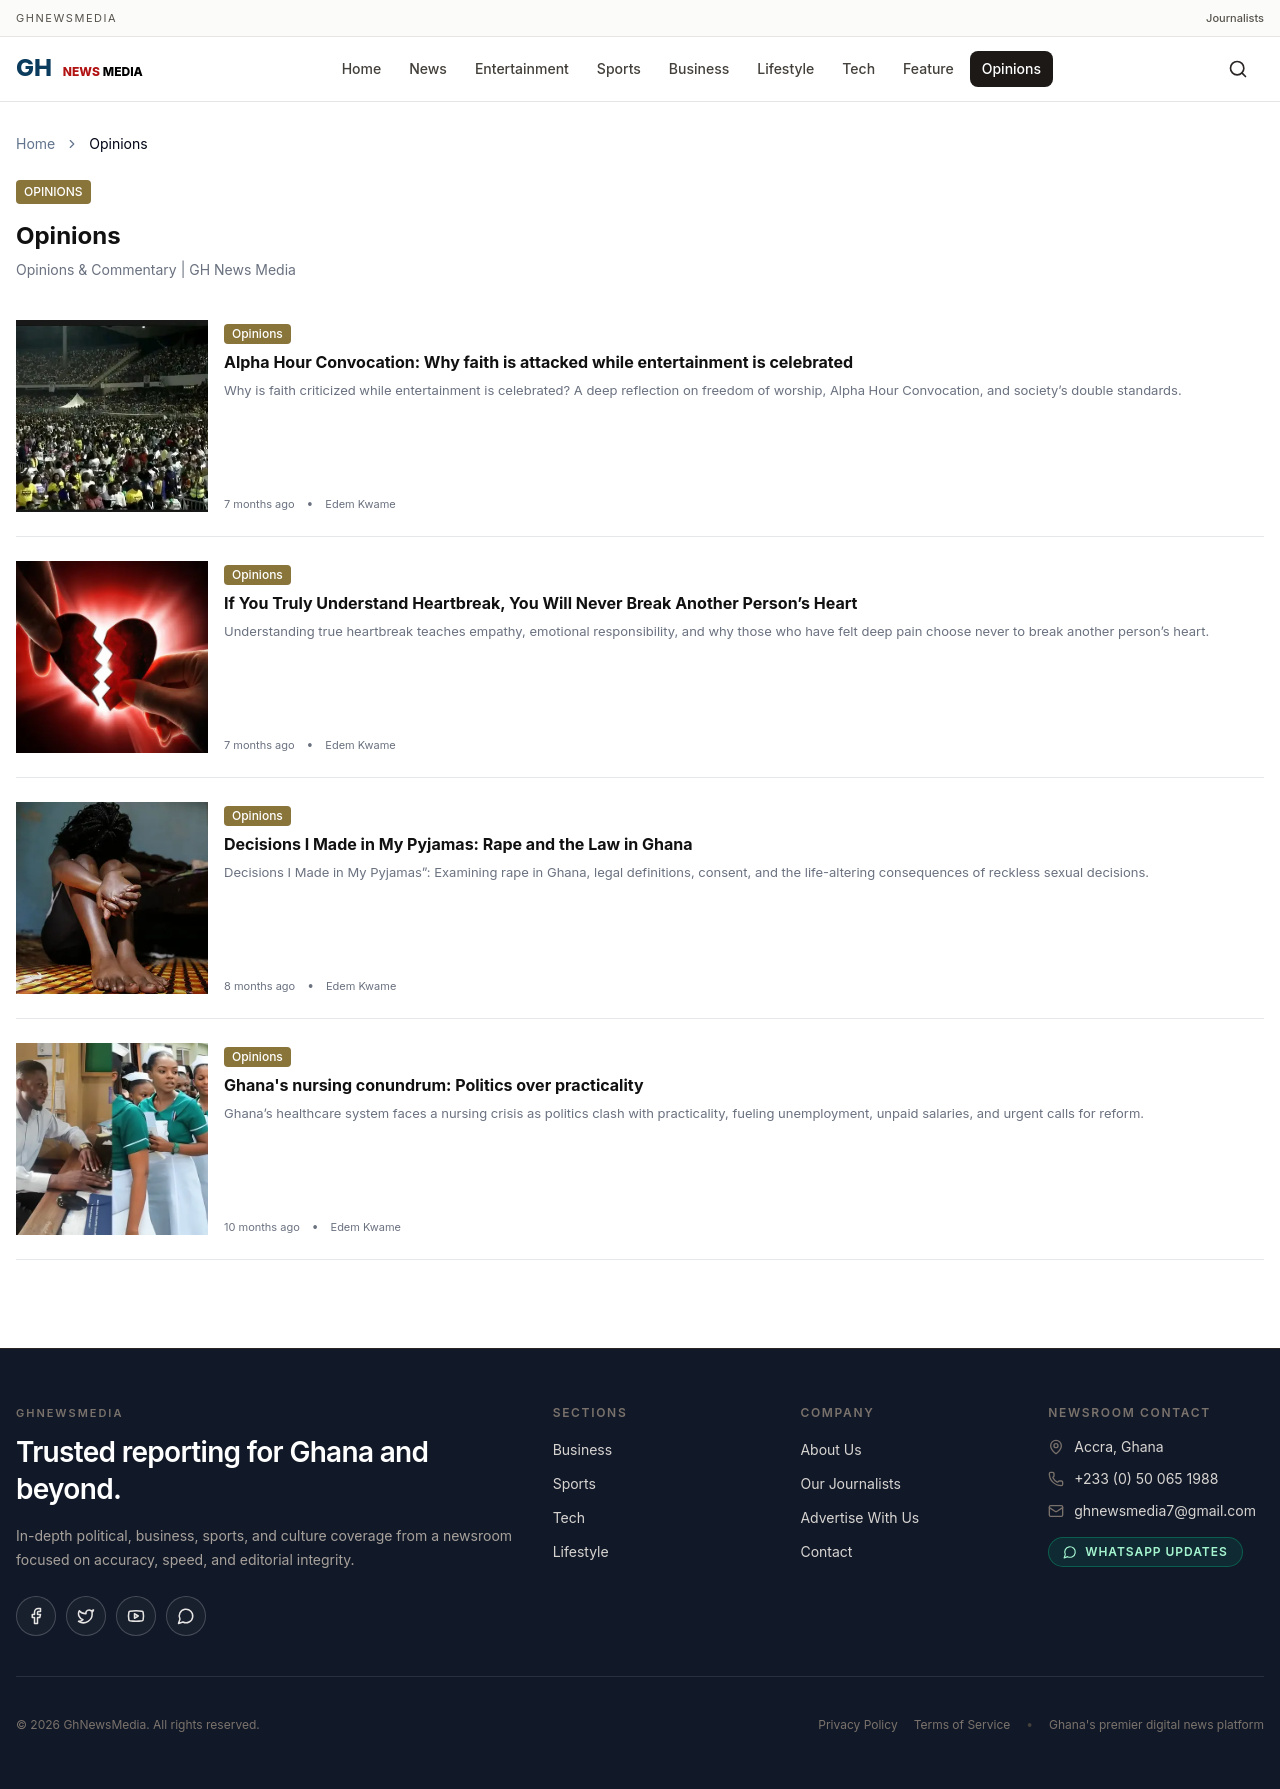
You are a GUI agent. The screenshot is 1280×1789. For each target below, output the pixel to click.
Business (699, 68)
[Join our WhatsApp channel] (186, 1616)
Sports (619, 68)
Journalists (1235, 18)
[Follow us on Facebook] (36, 1616)
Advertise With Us (859, 1517)
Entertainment (522, 68)
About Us (830, 1449)
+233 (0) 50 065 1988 (1146, 1478)
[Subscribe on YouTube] (136, 1616)
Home (362, 68)
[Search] (1238, 69)
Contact (826, 1551)
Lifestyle (785, 68)
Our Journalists (850, 1483)
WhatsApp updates (1145, 1551)
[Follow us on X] (86, 1616)
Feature (928, 68)
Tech (858, 68)
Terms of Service (962, 1724)
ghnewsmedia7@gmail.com (1165, 1510)
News (428, 68)
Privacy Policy (857, 1724)
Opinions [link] (118, 143)
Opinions (1011, 68)
